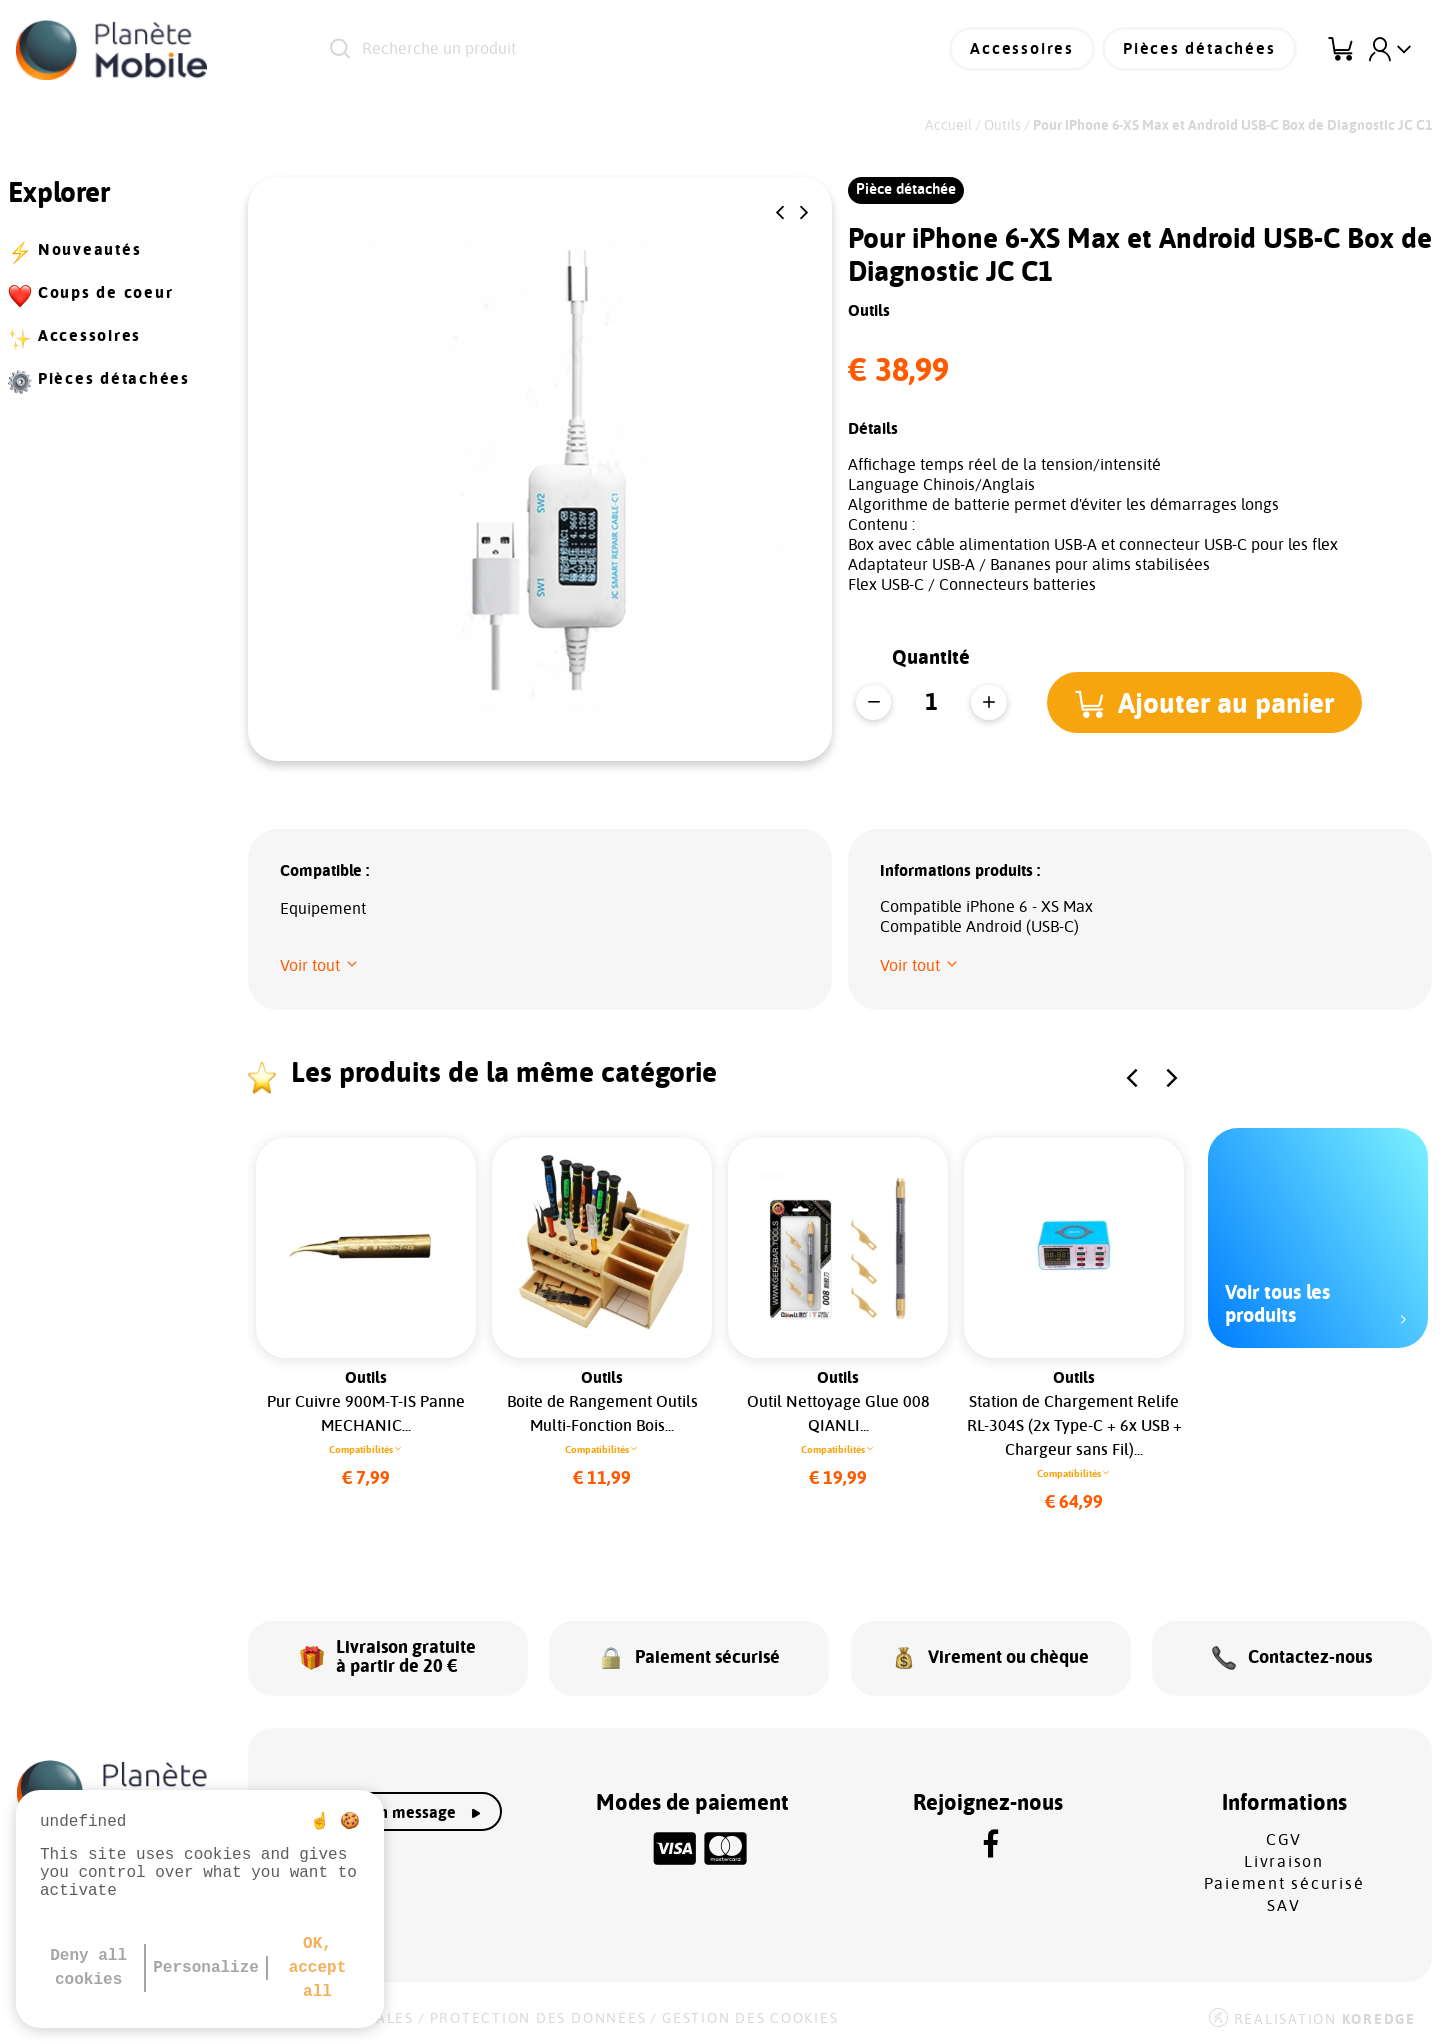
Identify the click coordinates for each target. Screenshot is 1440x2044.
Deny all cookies (88, 1968)
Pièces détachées (1201, 50)
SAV (1283, 1903)
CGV (1284, 1837)
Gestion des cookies (750, 2016)
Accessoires (1026, 50)
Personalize (206, 1968)
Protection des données (538, 2016)
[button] (780, 213)
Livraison (1284, 1859)
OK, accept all (318, 1968)
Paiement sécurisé (1284, 1881)
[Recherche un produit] (579, 50)
